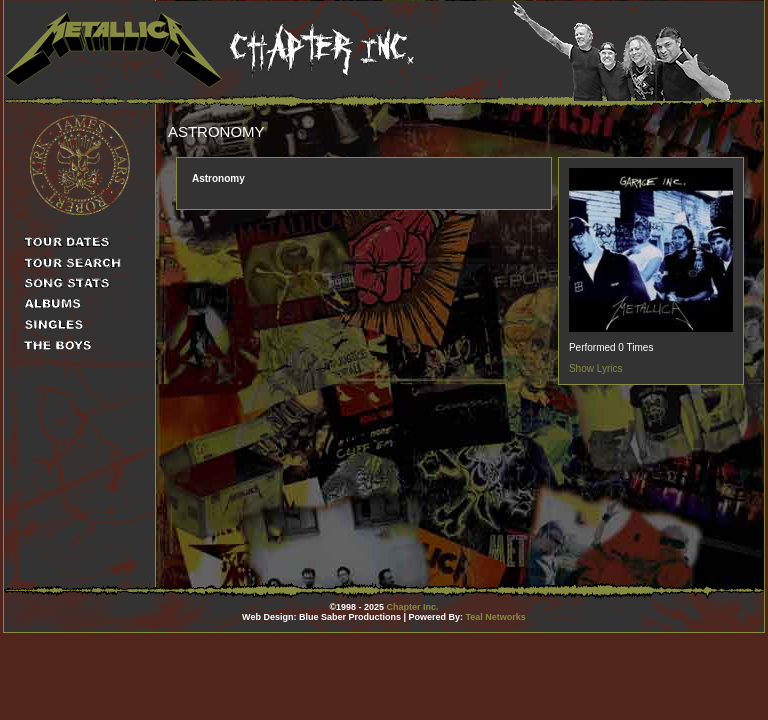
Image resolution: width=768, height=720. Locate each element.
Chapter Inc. (413, 607)
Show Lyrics (596, 368)
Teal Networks (496, 617)
